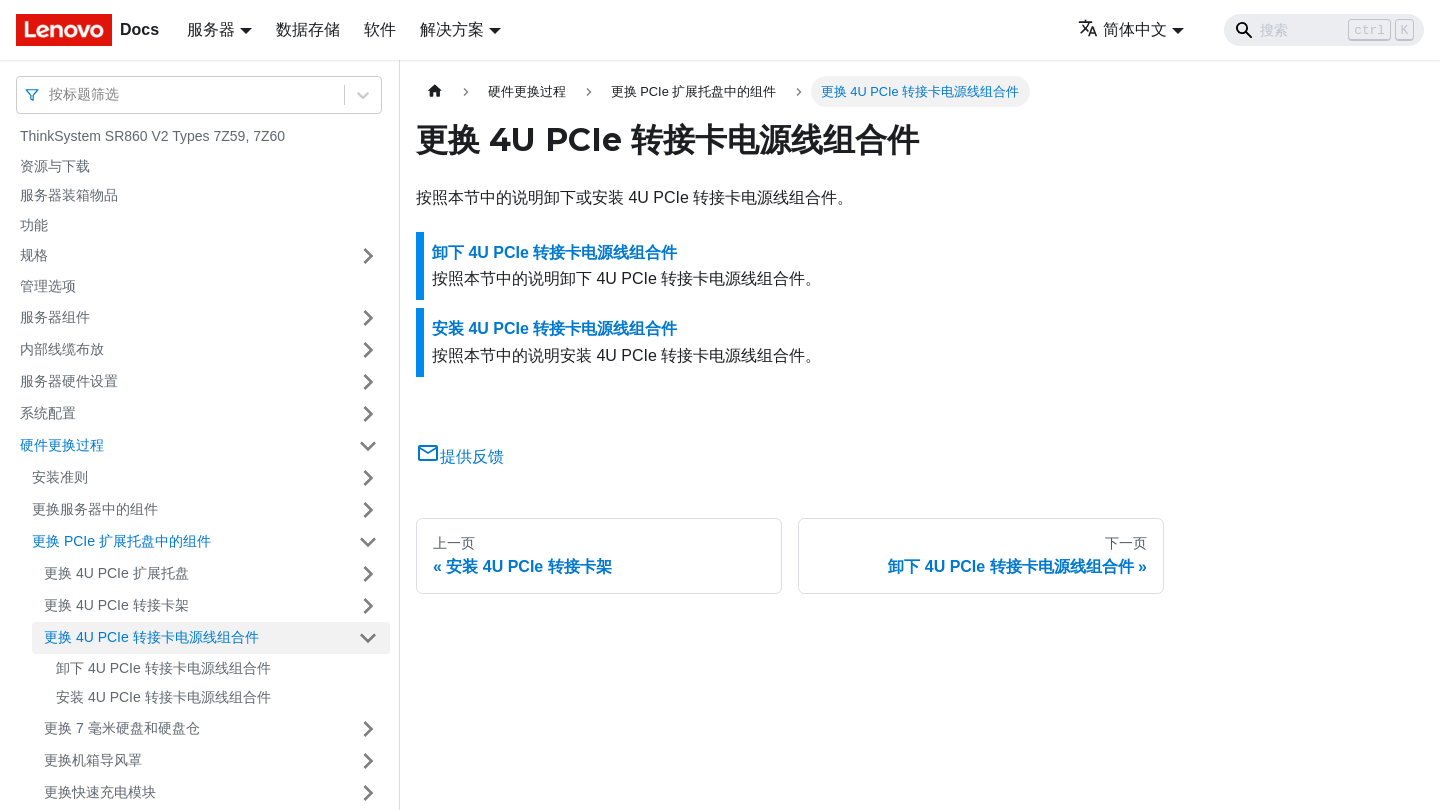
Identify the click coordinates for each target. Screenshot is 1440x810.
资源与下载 (55, 166)
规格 (34, 255)
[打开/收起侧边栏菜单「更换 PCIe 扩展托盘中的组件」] (368, 542)
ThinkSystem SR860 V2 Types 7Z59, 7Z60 (152, 136)
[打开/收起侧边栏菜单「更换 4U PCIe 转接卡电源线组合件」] (368, 638)
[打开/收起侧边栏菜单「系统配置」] (368, 414)
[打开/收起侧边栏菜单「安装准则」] (368, 478)
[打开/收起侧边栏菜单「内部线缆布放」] (368, 350)
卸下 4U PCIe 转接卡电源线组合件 (163, 668)
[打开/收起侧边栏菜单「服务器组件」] (368, 318)
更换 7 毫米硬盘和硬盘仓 (122, 728)
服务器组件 (55, 317)
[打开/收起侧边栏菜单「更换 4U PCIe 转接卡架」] (368, 606)
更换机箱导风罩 (93, 760)
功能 (34, 225)
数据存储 (308, 29)
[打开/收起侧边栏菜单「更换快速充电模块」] (368, 793)
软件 (380, 29)
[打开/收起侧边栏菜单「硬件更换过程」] (368, 446)
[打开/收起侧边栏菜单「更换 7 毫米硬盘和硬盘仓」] (368, 729)
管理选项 (48, 286)
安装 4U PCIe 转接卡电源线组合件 (163, 697)
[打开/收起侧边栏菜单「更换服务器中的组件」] (368, 510)
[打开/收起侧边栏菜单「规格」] (368, 256)
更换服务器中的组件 (95, 509)
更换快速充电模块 (100, 792)
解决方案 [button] (452, 29)
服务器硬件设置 (69, 381)
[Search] (1324, 30)
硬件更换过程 (62, 445)
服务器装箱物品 (69, 195)
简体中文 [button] (1122, 29)
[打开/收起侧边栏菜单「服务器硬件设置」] (368, 382)
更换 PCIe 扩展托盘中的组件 (121, 541)
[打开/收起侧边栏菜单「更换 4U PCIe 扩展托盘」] (368, 574)
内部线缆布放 (62, 349)
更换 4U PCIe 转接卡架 (116, 605)
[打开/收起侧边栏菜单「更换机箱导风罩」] (368, 761)
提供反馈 (460, 456)
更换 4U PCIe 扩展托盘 (116, 573)
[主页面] (435, 91)
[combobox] (51, 94)
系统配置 (48, 413)
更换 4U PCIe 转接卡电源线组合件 (151, 637)
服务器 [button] (211, 29)
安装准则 (60, 477)
